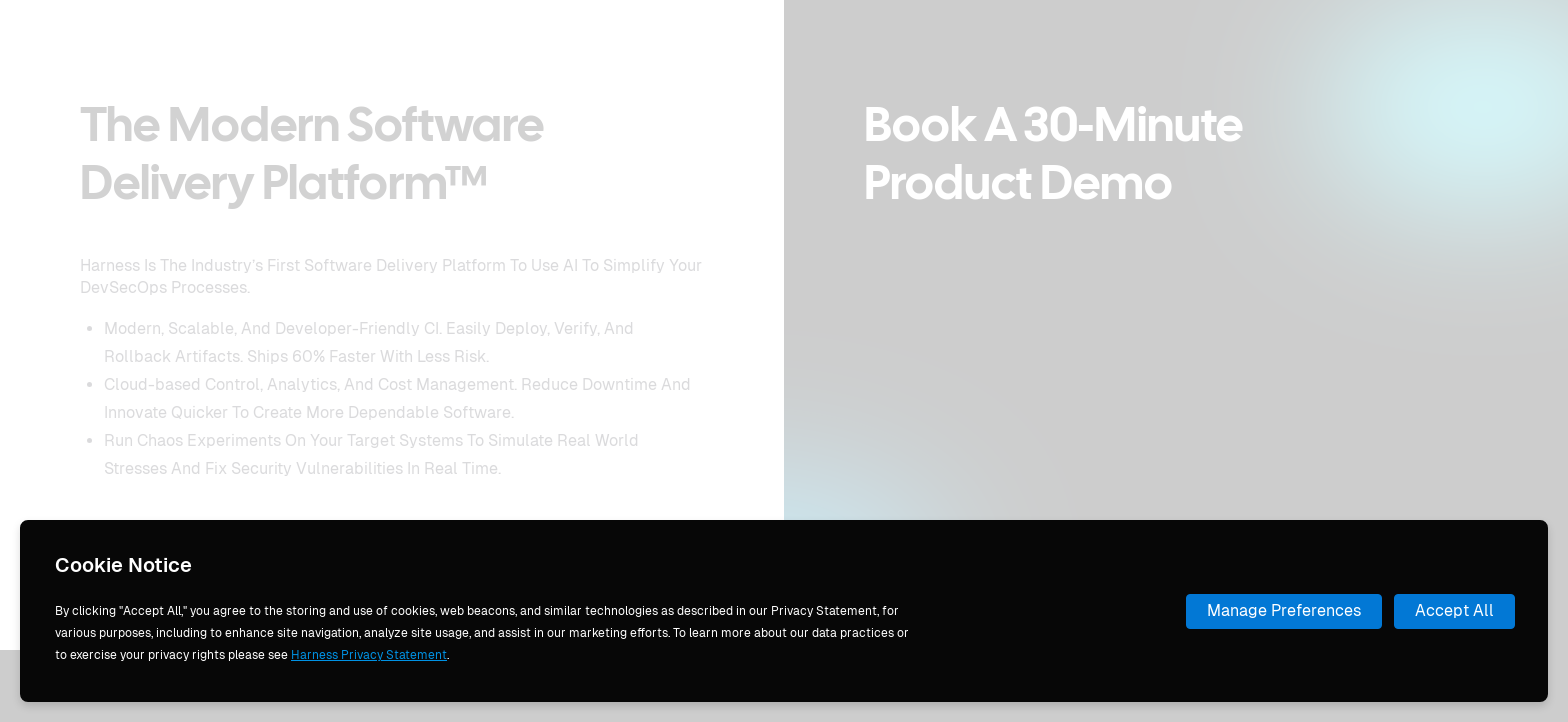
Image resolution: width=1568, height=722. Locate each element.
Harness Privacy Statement (369, 655)
